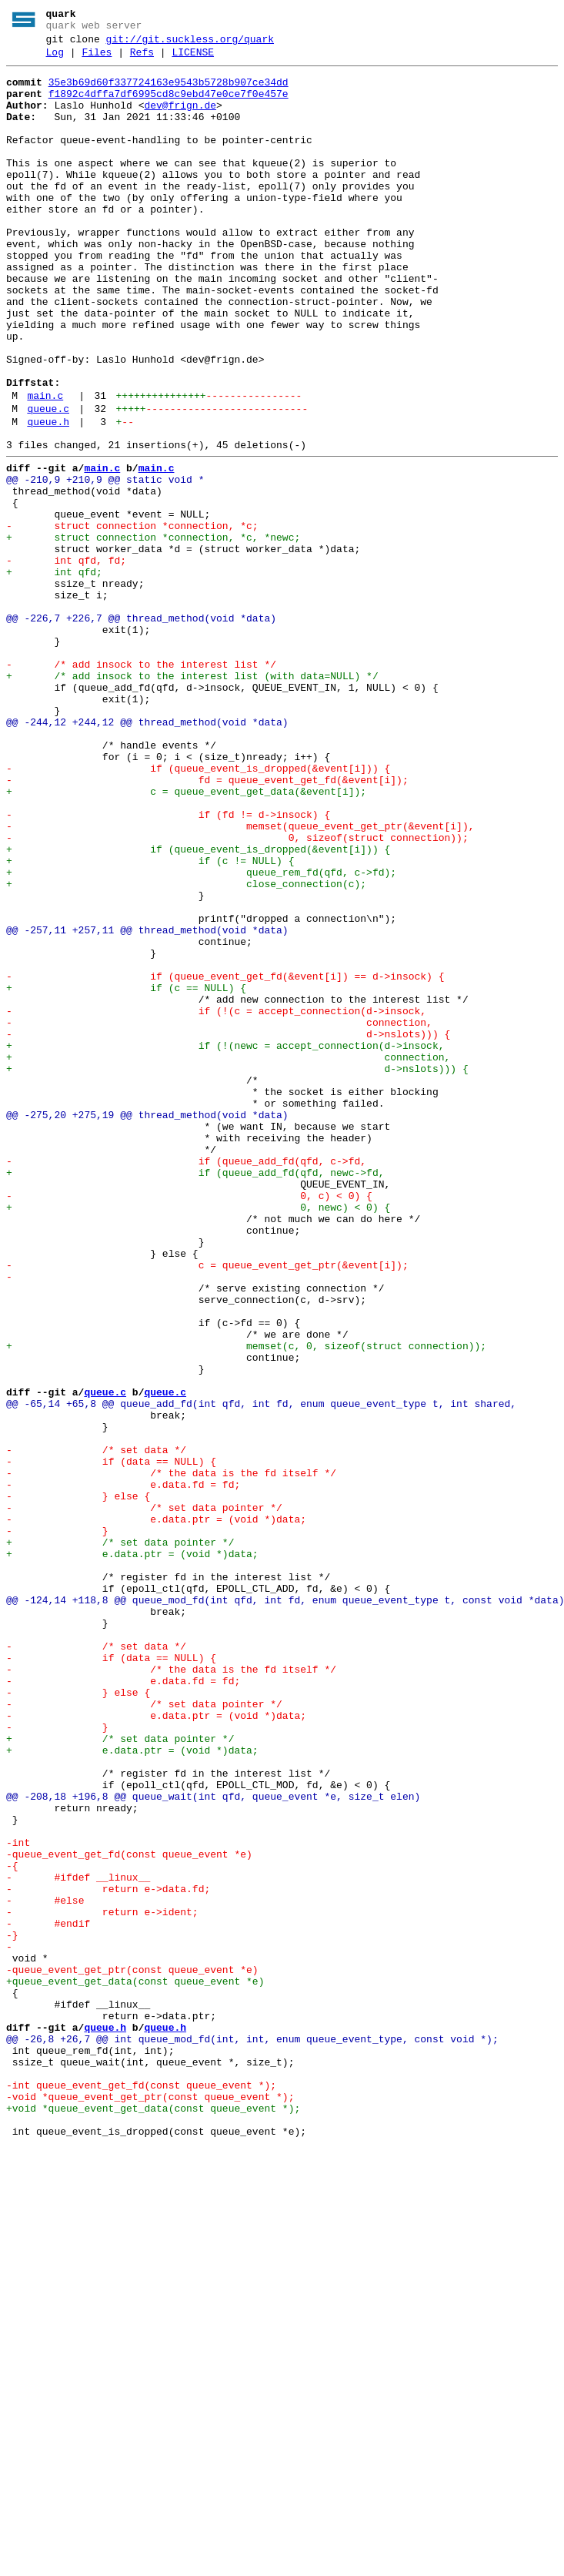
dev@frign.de (180, 119)
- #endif (48, 2296)
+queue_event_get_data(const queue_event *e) (135, 2365)
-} (12, 2309)
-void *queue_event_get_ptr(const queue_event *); (150, 2504)
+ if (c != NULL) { (150, 1020)
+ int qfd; (54, 674)
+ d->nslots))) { (237, 1270)
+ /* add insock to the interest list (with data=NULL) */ (192, 799)
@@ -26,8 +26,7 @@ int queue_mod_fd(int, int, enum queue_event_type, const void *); (252, 2434)
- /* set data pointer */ (144, 1797)
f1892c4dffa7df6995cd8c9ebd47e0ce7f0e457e (168, 105)
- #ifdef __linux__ (78, 2240)
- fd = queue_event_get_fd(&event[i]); (207, 923)
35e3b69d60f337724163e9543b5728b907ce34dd (168, 92)
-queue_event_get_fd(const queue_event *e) (129, 2212)
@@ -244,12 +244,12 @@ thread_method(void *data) (147, 854)
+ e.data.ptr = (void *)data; (132, 1852)
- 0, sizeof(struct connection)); (237, 993)
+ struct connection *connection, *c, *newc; (153, 632)
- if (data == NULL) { (111, 1741)
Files (97, 59)
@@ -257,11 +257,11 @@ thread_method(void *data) (147, 1103)
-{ (12, 2226)
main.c (45, 467)
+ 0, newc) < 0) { (198, 1436)
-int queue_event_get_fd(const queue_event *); (141, 2490)
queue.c (48, 483)
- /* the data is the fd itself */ (171, 1755)
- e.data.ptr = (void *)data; (156, 1810)
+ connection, (228, 1256)
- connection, (219, 1214)
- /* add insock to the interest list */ (141, 785)
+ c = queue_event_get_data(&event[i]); (186, 937)
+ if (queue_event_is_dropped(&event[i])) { (198, 1006)
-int (18, 2199)
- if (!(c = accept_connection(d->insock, (216, 1201)
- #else (45, 2268)
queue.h (48, 498)
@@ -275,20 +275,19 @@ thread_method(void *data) (147, 1325)
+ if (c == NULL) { (126, 1173)
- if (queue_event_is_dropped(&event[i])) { (198, 909)
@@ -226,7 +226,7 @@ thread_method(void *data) (141, 729)
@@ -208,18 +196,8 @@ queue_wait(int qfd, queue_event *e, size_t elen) (213, 2143)
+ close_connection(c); (186, 1048)
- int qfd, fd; (66, 660)
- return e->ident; (102, 2282)
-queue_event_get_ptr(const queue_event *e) (132, 2351)
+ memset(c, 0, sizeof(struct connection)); (246, 1603)
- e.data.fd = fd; (123, 1769)
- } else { (78, 1783)
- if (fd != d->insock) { (168, 965)
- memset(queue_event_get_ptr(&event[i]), (240, 979)
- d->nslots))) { (228, 1228)
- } (57, 1824)
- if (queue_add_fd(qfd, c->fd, (186, 1381)
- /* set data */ (96, 1727)
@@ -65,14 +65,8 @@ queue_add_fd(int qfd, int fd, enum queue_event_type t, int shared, (261, 1672)
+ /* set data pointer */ (120, 1838)
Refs (142, 59)
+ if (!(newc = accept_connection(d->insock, (225, 1242)
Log (55, 59)
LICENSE (193, 59)
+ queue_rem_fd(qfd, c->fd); (201, 1034)
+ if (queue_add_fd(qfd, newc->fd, (195, 1395)
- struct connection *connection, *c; (132, 618)
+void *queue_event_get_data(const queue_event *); (153, 2517)
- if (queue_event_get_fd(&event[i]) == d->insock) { (225, 1159)
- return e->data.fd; (108, 2254)
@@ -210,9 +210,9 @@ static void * (105, 563)
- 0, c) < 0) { (189, 1422)
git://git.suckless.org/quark (190, 44)
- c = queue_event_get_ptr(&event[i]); (207, 1505)
